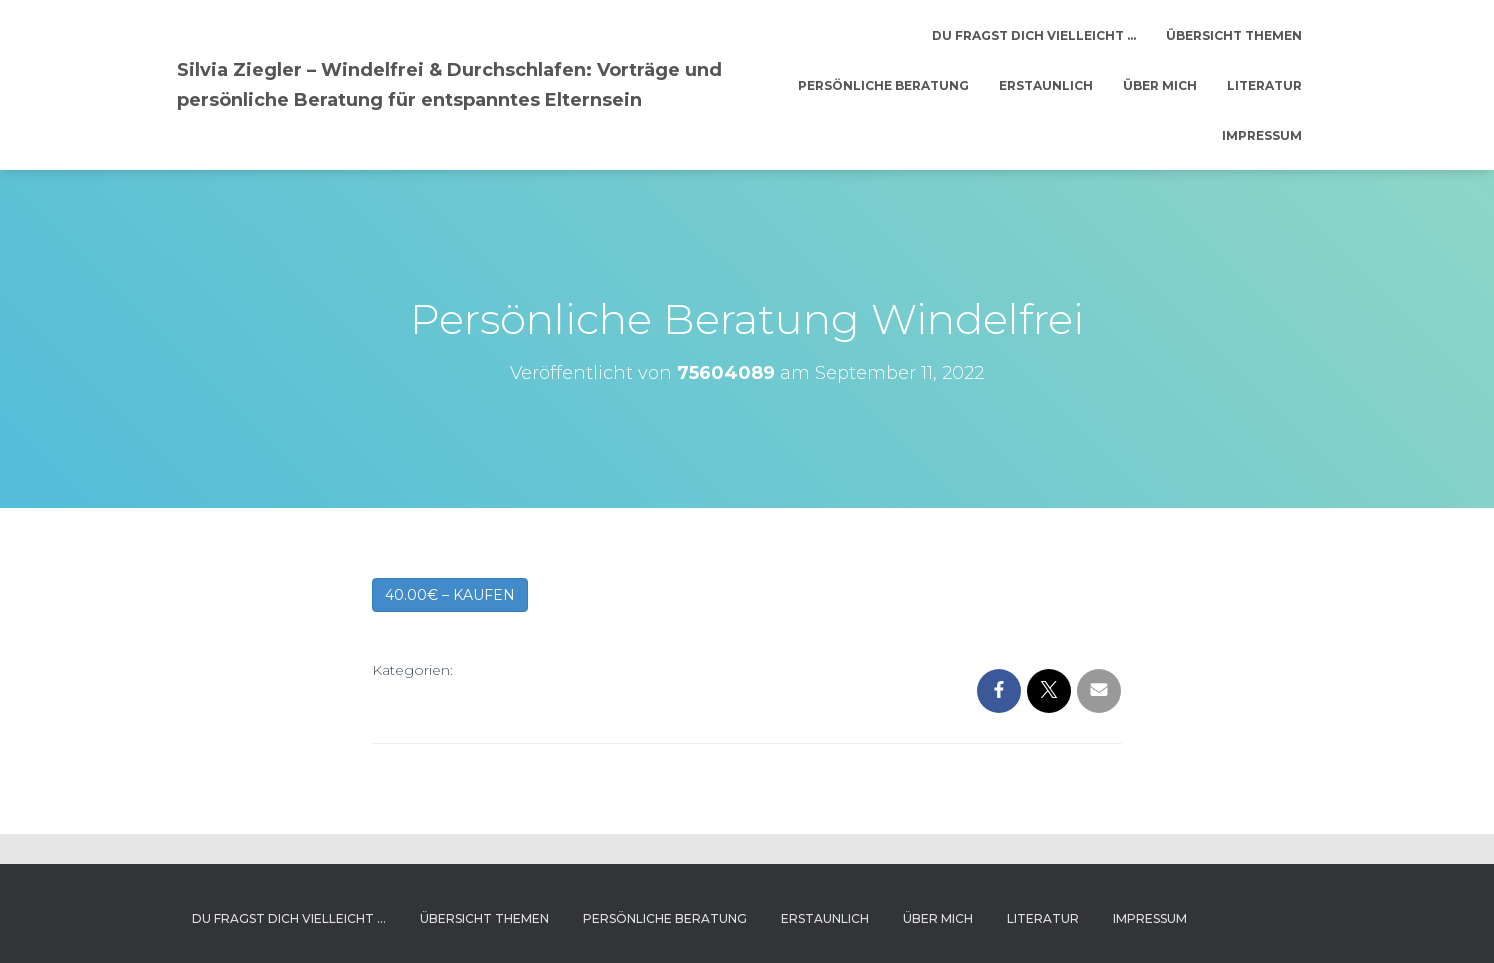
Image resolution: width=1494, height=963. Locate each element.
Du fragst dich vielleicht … (1034, 35)
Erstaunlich (1046, 85)
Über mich (1160, 85)
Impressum (1262, 135)
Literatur (1264, 85)
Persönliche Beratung (883, 85)
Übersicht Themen (1234, 35)
